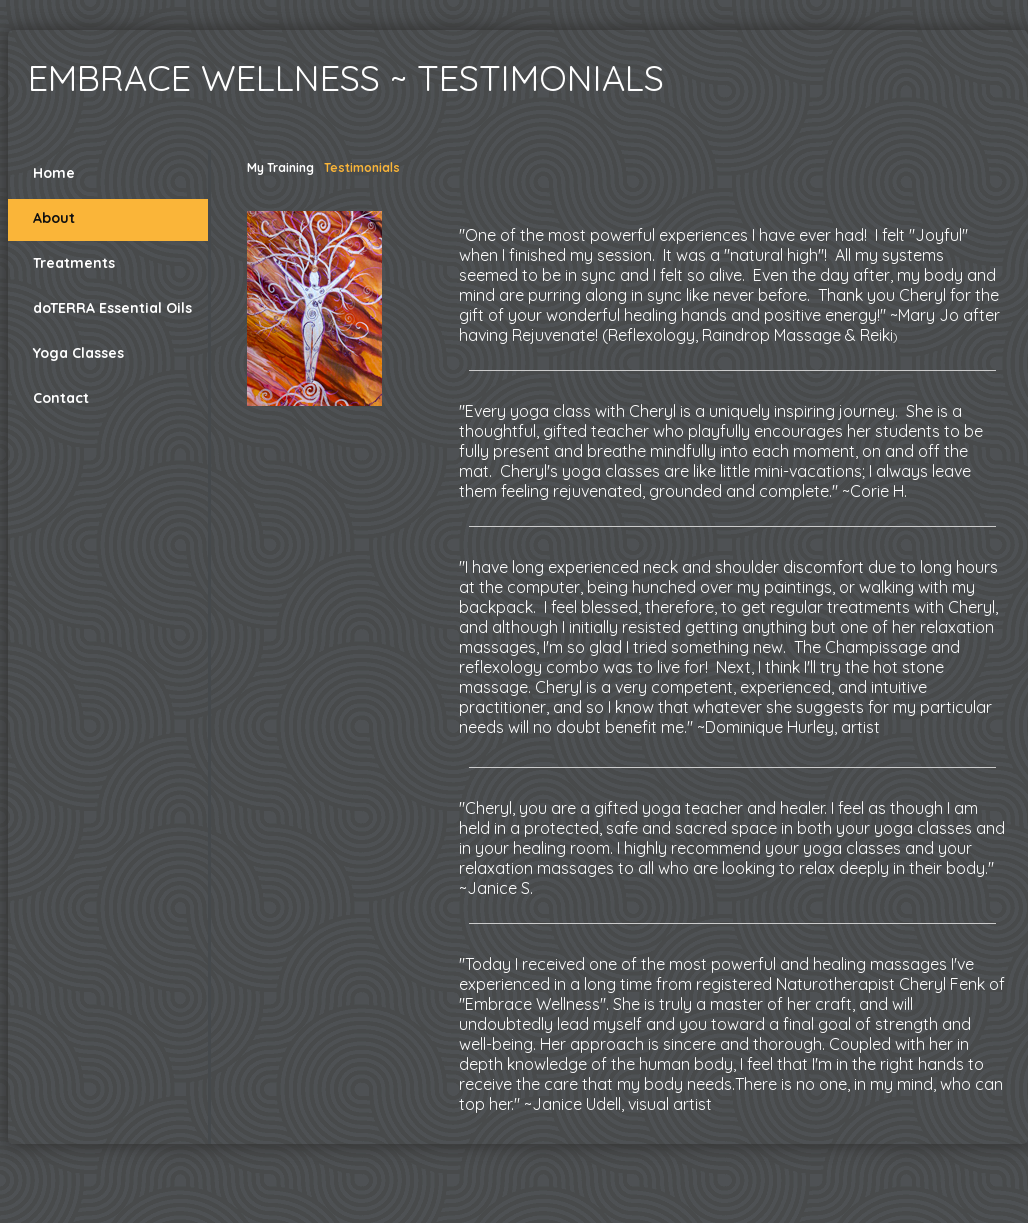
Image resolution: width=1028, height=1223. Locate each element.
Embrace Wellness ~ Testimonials (346, 77)
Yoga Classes (78, 353)
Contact (61, 398)
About (54, 218)
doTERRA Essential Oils (112, 308)
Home (54, 173)
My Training (280, 167)
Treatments (74, 263)
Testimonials (362, 167)
